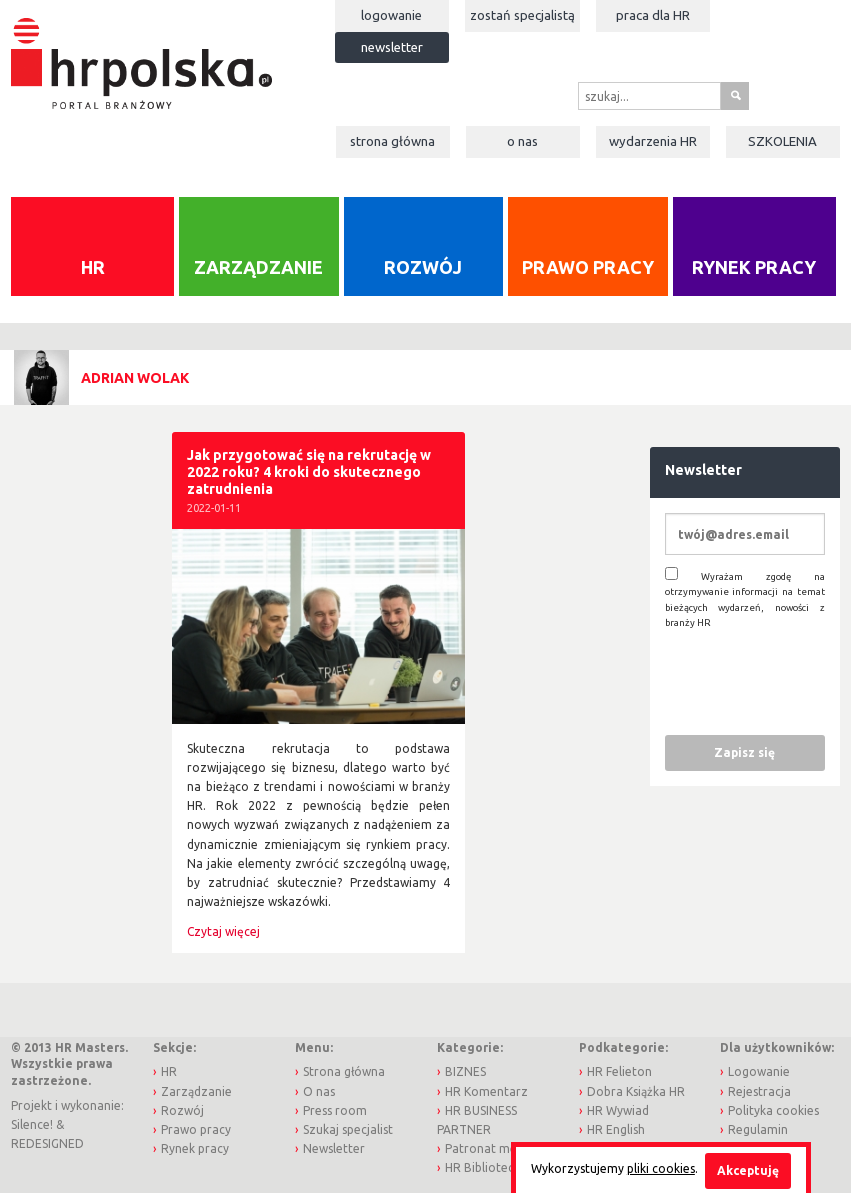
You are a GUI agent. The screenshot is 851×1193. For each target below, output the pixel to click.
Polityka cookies (773, 1110)
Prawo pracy (588, 267)
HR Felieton (619, 1071)
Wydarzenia (653, 141)
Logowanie (391, 15)
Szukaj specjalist (348, 1129)
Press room (335, 1110)
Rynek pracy (754, 267)
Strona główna (392, 141)
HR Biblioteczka (489, 1167)
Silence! (32, 1124)
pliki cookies (661, 1168)
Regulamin (758, 1129)
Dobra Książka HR (636, 1091)
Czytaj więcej (223, 931)
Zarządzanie (258, 267)
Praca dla (653, 15)
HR (93, 267)
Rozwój (423, 267)
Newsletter (392, 47)
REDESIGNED (47, 1143)
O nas (522, 141)
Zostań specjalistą (522, 15)
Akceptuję (748, 1170)
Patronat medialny (497, 1148)
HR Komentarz (486, 1091)
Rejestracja (759, 1091)
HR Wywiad (618, 1110)
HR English (616, 1129)
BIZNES (465, 1071)
